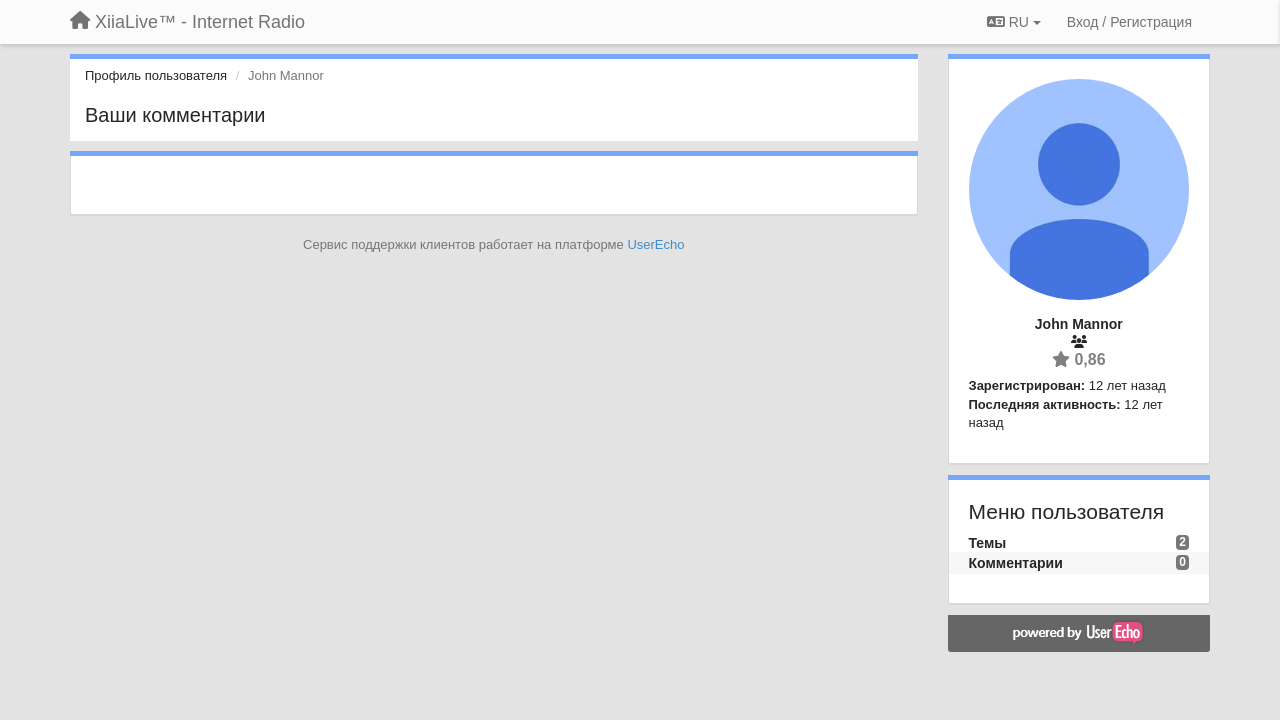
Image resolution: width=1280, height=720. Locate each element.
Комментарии (1016, 563)
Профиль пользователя (156, 75)
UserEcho (655, 244)
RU (1014, 22)
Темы (988, 543)
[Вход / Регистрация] (1129, 22)
